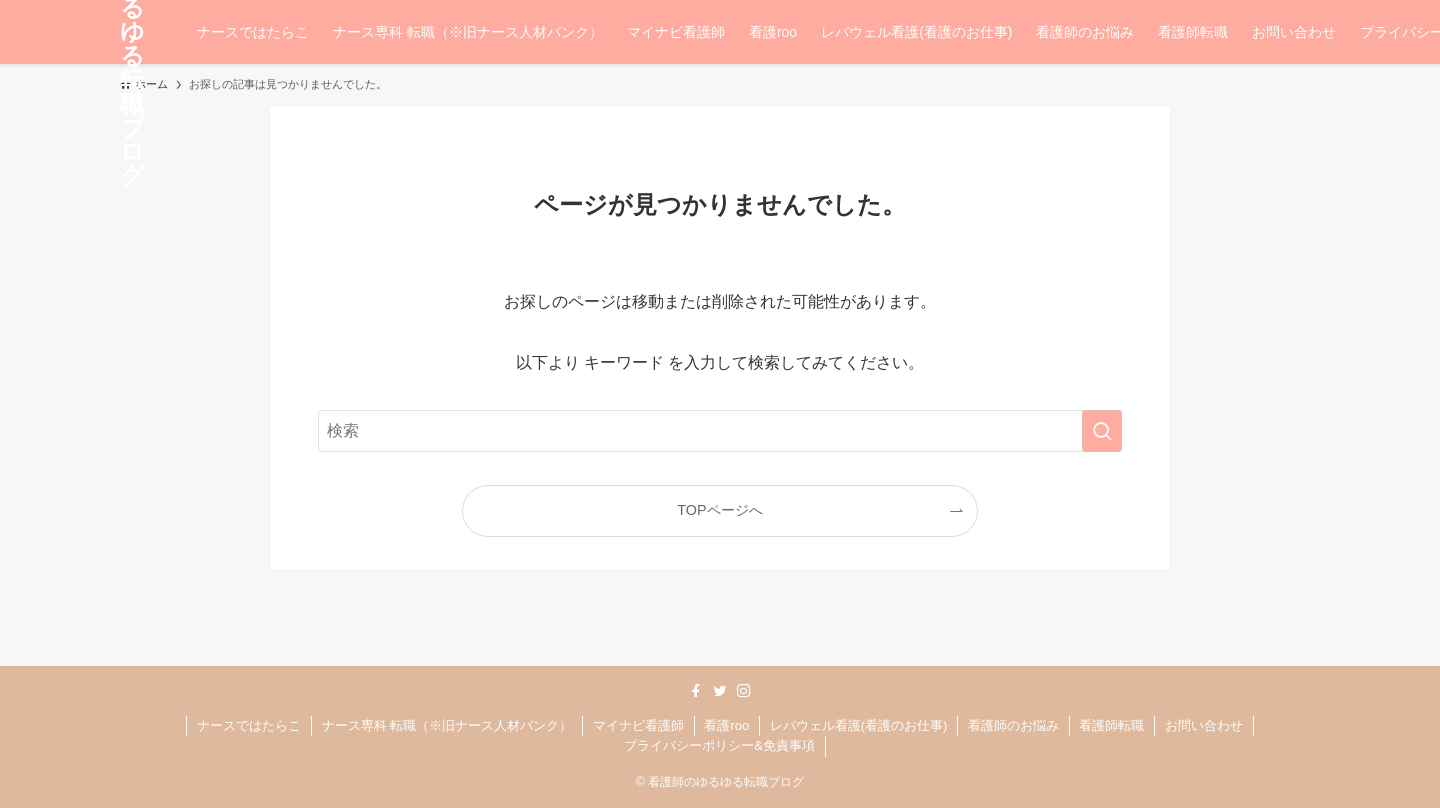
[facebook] (696, 691)
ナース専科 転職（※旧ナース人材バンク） (447, 725)
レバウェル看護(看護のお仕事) (859, 725)
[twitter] (720, 691)
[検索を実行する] (1102, 431)
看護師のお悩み (1013, 725)
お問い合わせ (1204, 725)
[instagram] (744, 691)
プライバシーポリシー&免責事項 (719, 745)
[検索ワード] (720, 431)
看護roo (726, 725)
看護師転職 (1111, 725)
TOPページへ (719, 510)
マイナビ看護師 (638, 725)
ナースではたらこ (249, 725)
